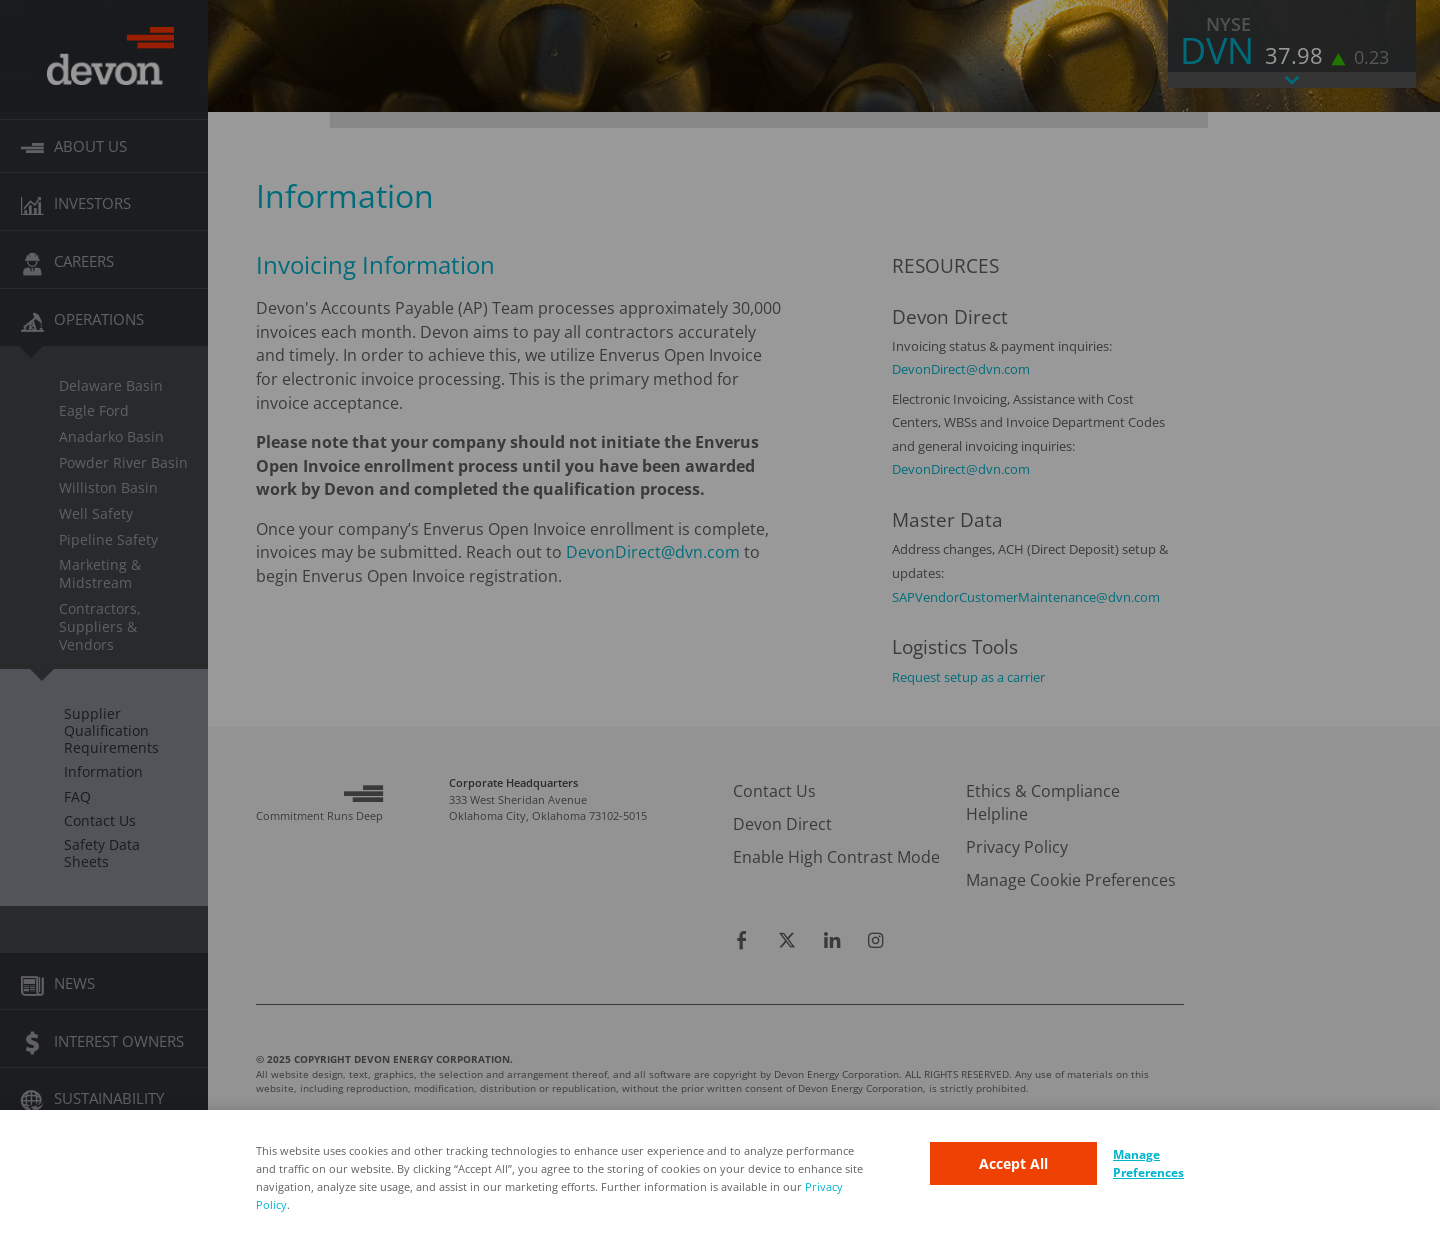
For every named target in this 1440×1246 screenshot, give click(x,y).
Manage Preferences (1148, 1163)
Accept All (1013, 1163)
